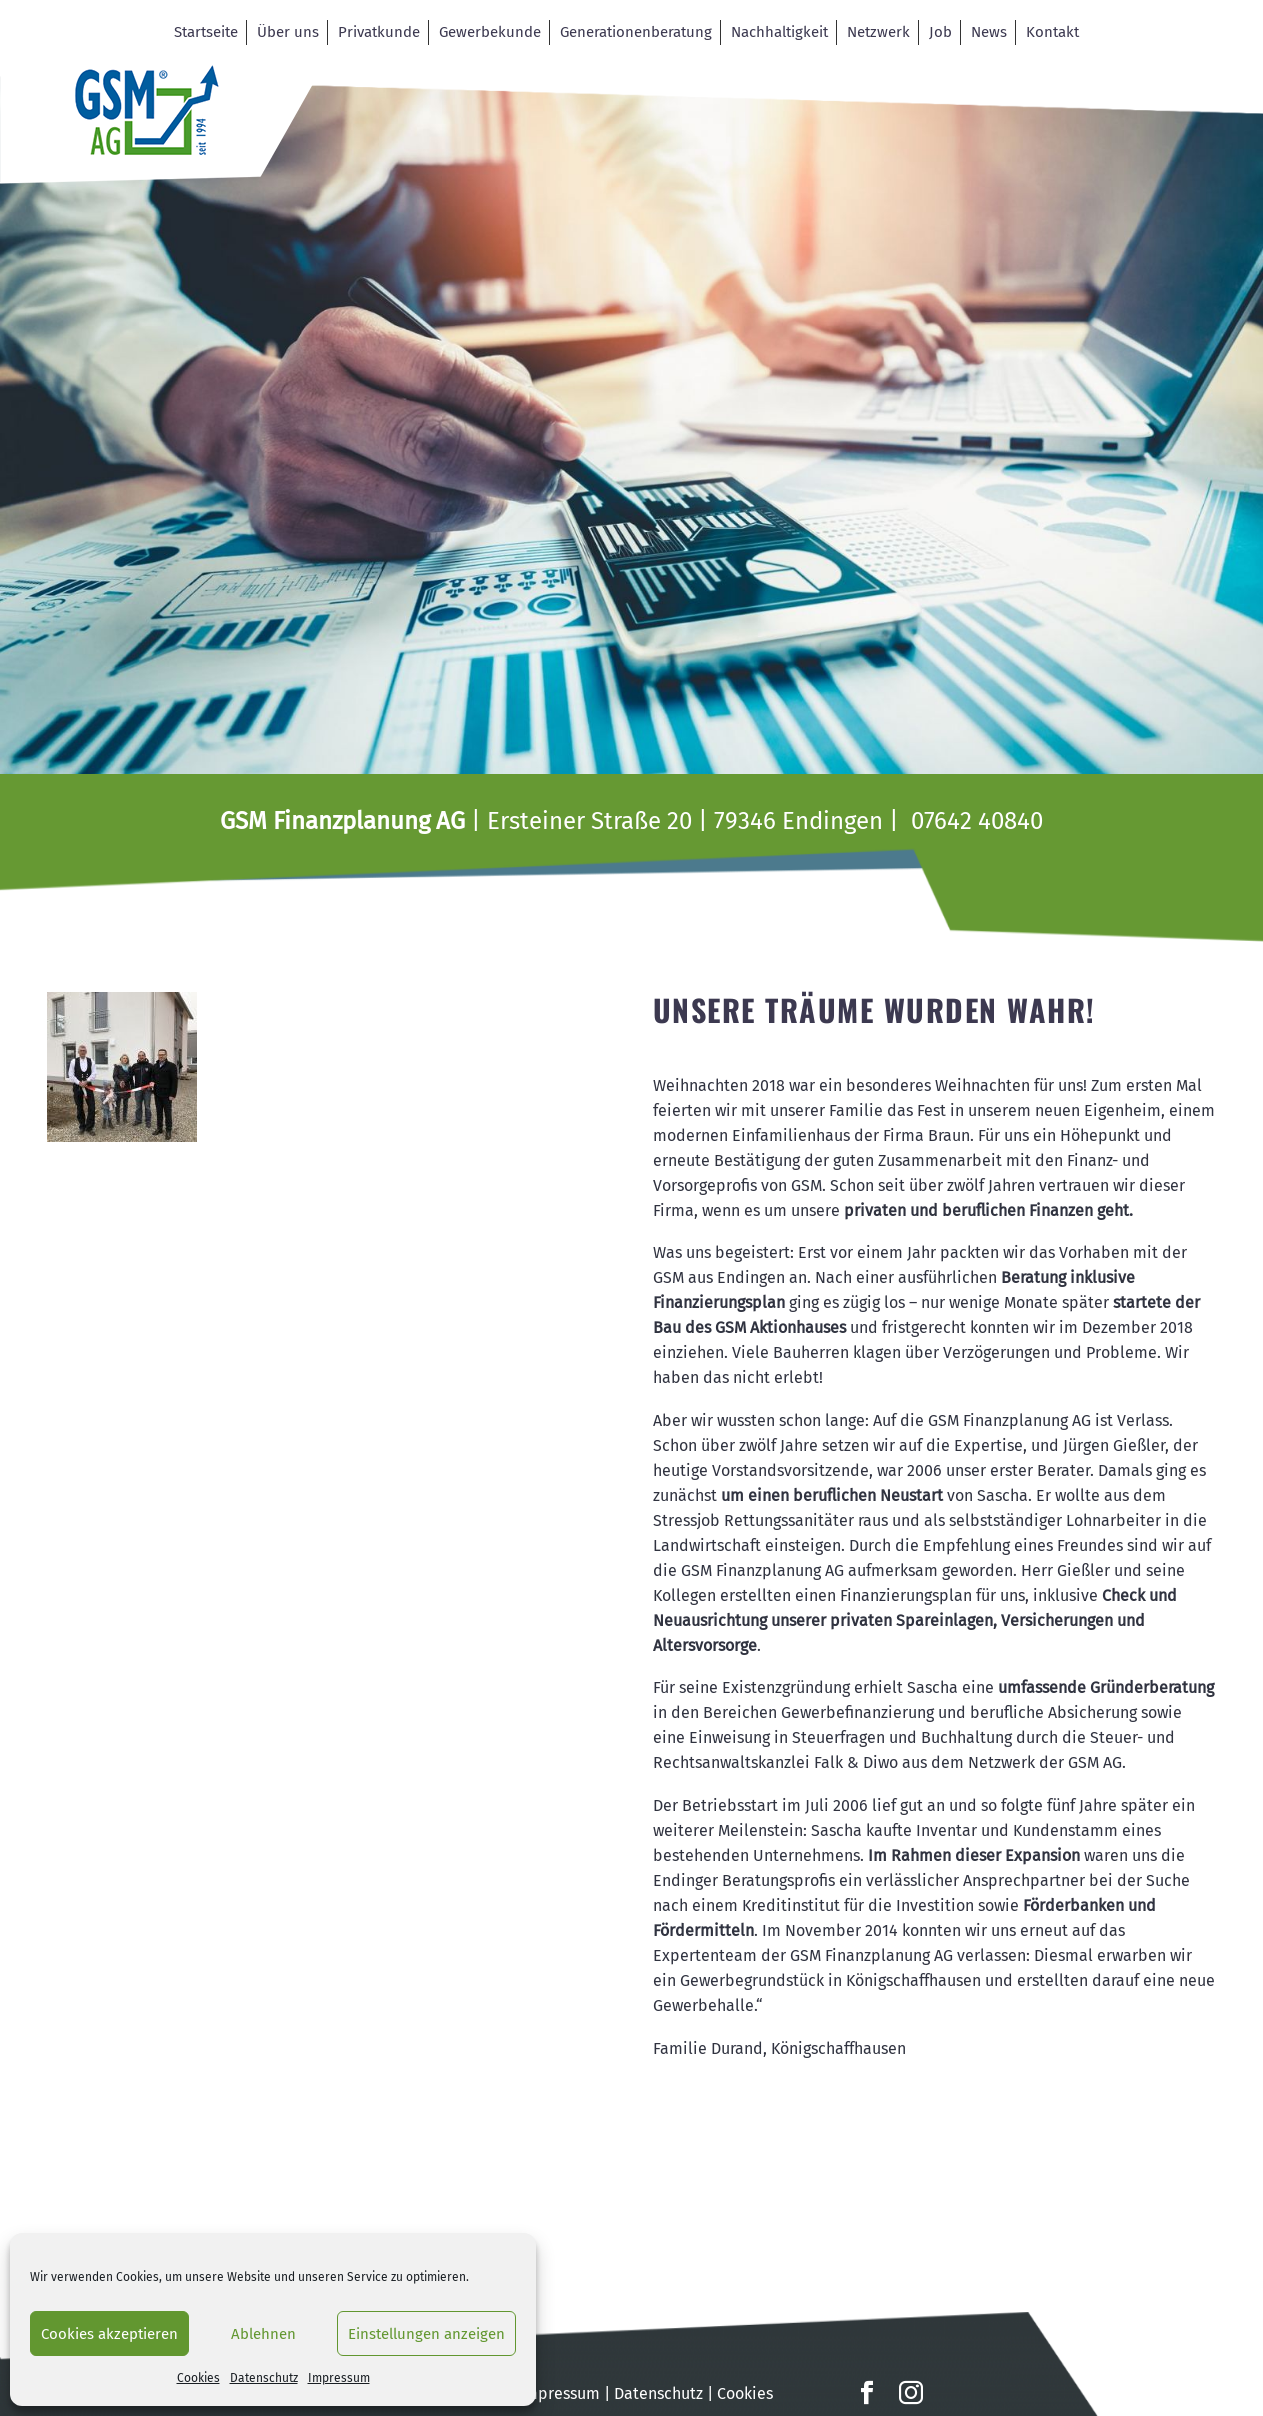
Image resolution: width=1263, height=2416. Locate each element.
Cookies (198, 2378)
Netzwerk (878, 32)
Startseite (206, 32)
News (989, 32)
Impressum (339, 2378)
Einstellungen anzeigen (426, 2334)
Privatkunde (379, 32)
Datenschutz (264, 2378)
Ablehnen (263, 2334)
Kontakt (1052, 32)
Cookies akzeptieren (109, 2334)
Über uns (288, 32)
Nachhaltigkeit (779, 32)
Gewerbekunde (490, 32)
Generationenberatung (636, 32)
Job (940, 32)
